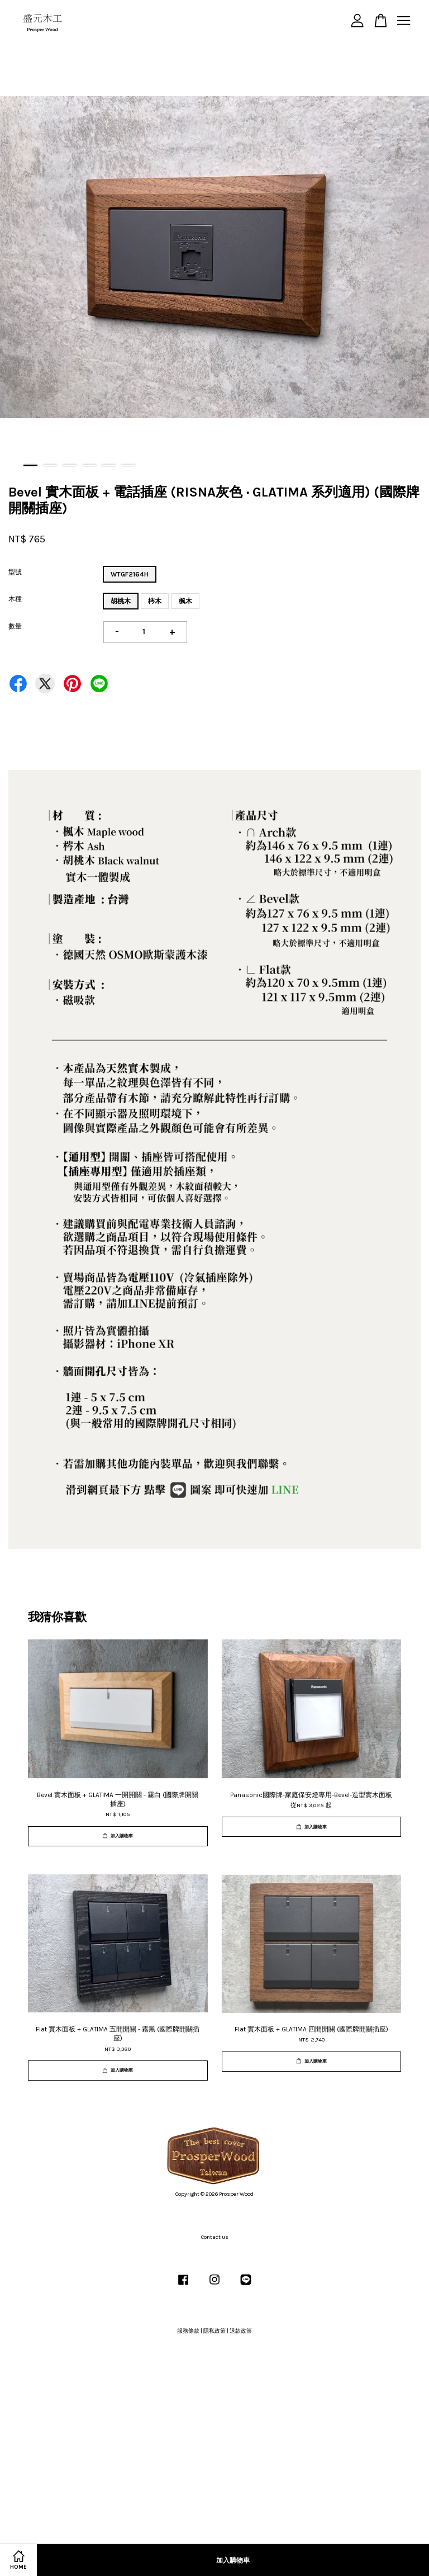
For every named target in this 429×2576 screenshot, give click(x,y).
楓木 (185, 601)
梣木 (154, 601)
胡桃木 (121, 601)
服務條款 (188, 2331)
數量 (15, 626)
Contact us (214, 2237)
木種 (15, 599)
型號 (15, 572)
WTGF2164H (130, 574)
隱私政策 (214, 2331)
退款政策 (241, 2331)
